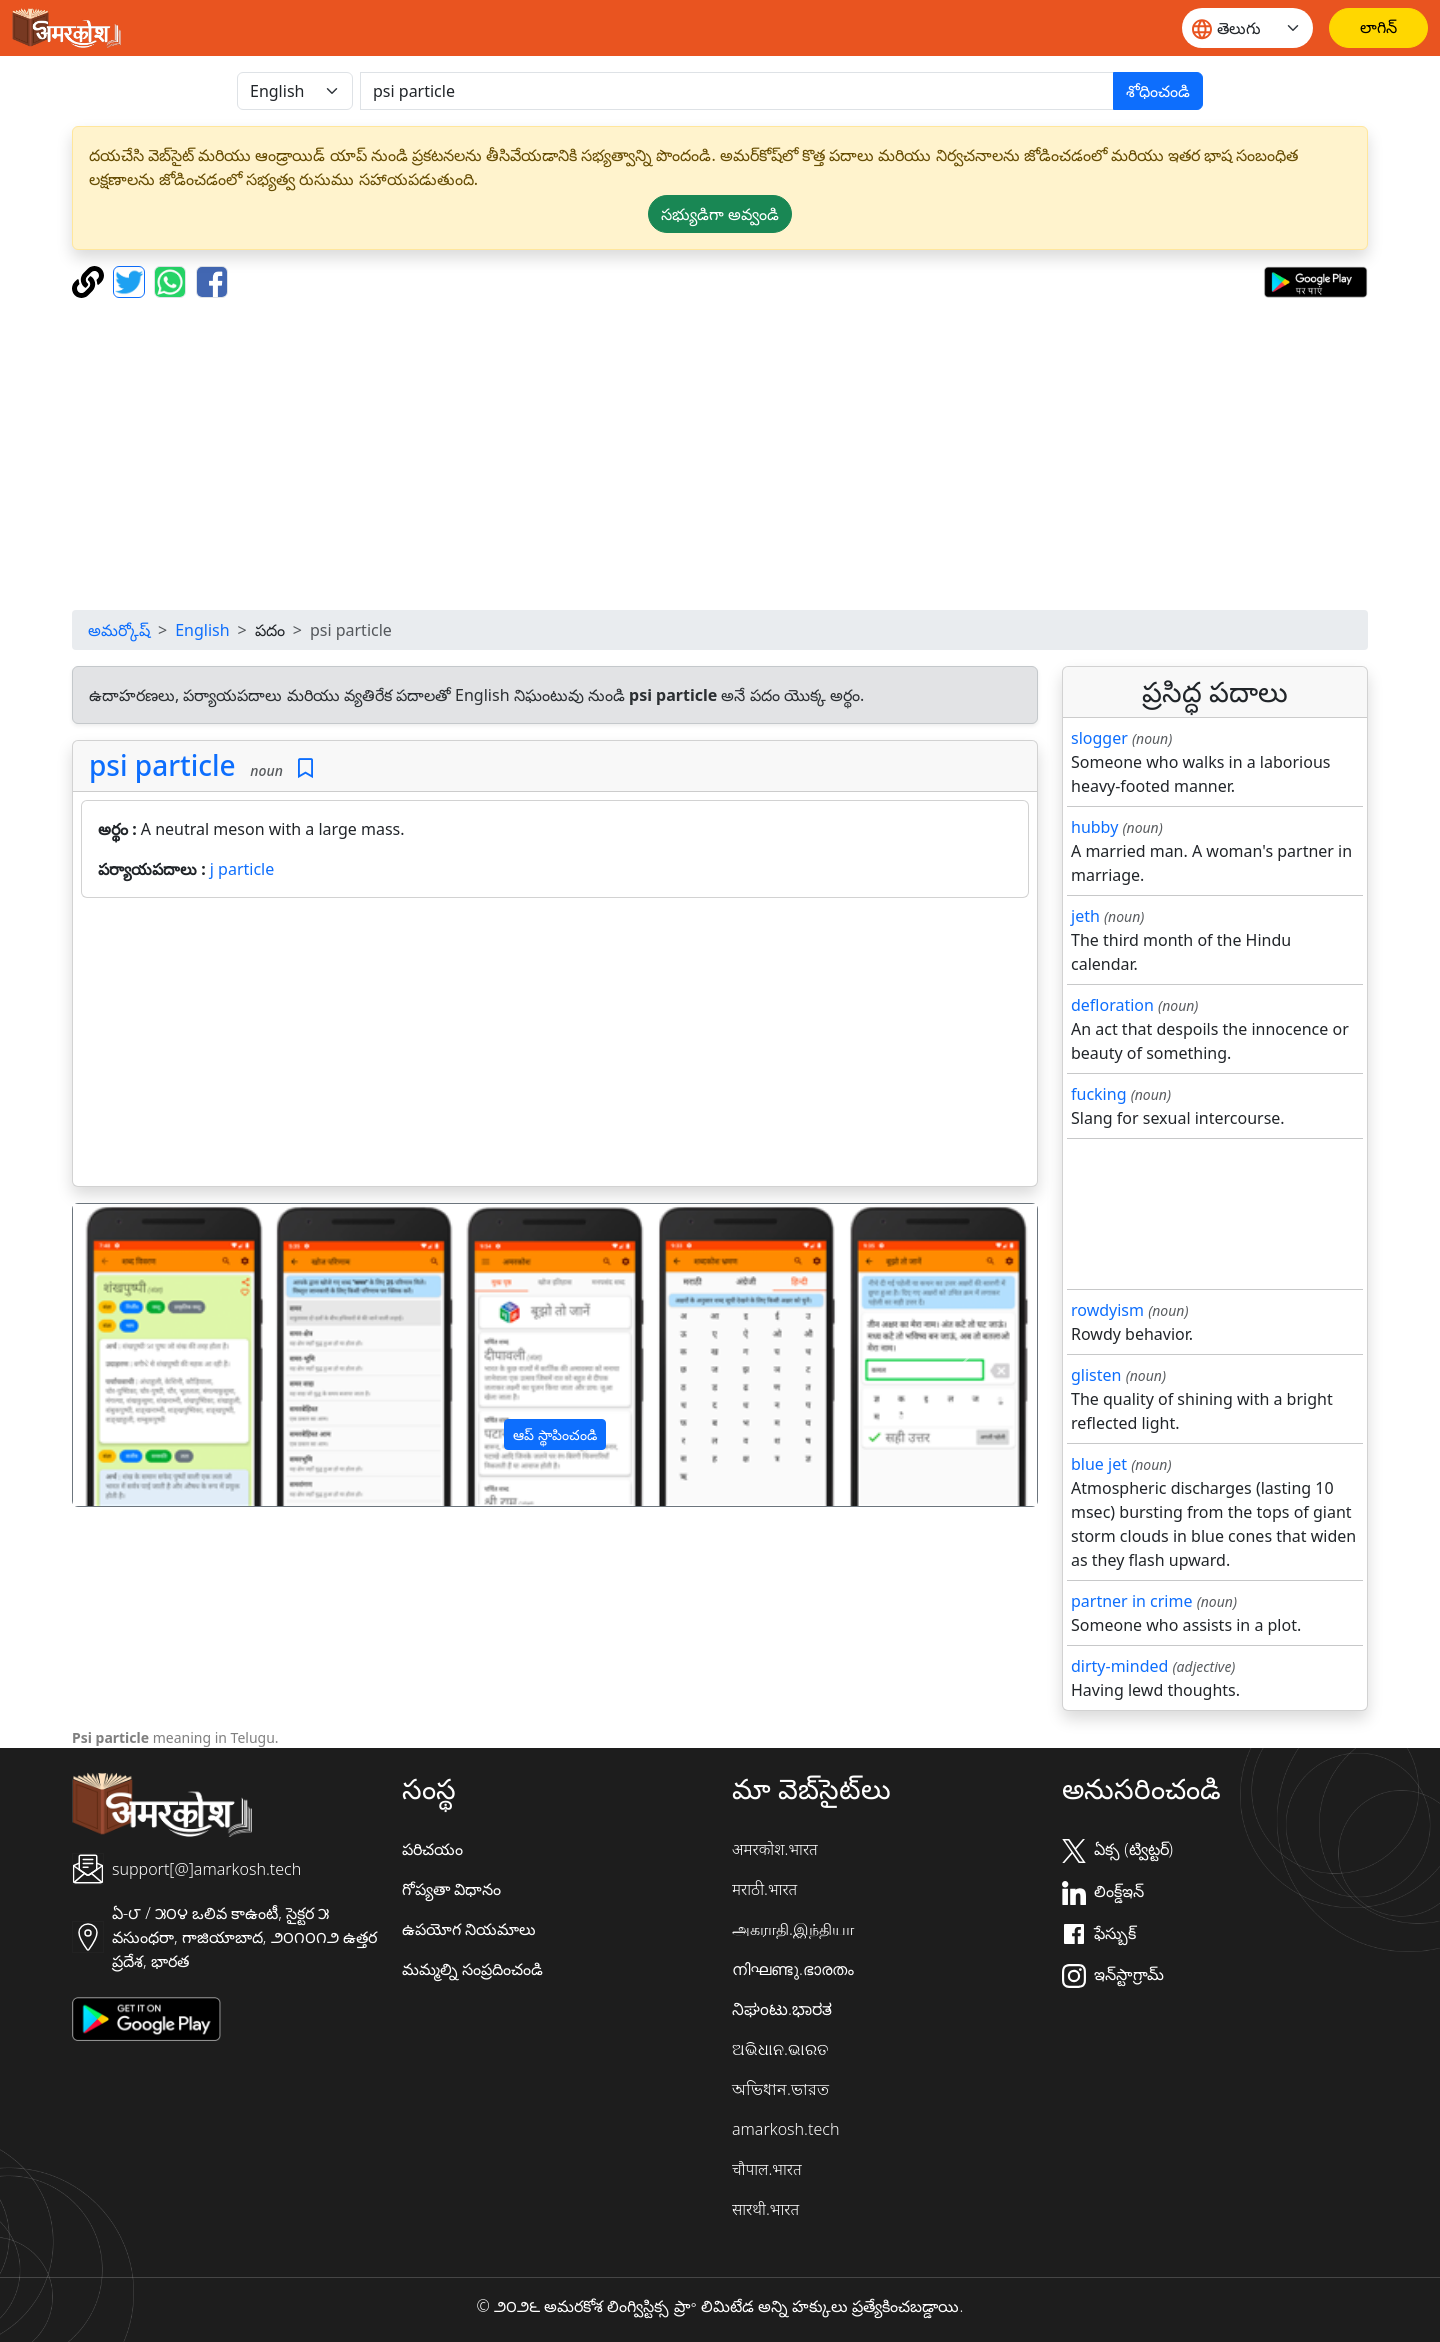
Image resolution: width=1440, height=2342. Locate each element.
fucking (1098, 1094)
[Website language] (1247, 28)
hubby (1094, 827)
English (202, 630)
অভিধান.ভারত (780, 2089)
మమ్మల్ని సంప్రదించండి (472, 1969)
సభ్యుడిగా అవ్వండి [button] (720, 214)
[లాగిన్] (1378, 28)
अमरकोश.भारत (775, 1849)
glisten (1096, 1375)
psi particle (162, 765)
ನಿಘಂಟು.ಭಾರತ (782, 2009)
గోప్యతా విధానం (451, 1889)
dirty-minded (1119, 1666)
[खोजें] (737, 91)
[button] (145, 1355)
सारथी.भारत (765, 2209)
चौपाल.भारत (767, 2169)
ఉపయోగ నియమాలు (469, 1929)
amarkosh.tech (785, 2129)
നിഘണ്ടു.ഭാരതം (793, 1969)
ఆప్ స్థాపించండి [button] (555, 1434)
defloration (1112, 1005)
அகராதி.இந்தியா (793, 1929)
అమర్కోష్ (119, 630)
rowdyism (1107, 1310)
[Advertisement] (720, 454)
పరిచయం (432, 1849)
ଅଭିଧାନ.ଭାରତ (780, 2049)
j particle (242, 869)
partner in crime (1131, 1601)
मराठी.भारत (764, 1889)
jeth (1085, 916)
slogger (1099, 738)
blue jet (1099, 1464)
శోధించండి (1158, 91)
